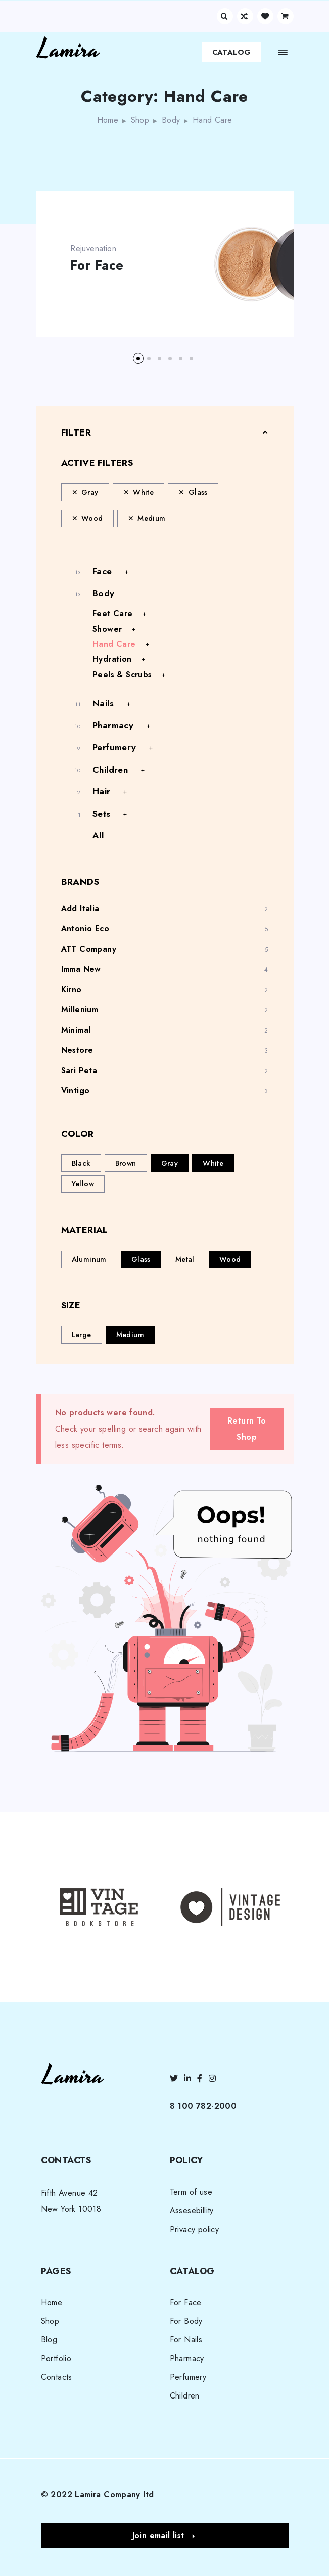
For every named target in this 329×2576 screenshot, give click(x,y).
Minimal (76, 1030)
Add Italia (80, 908)
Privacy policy (194, 2229)
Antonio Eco (85, 929)
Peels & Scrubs (122, 674)
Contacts (56, 2377)
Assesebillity (192, 2210)
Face (102, 571)
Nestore (77, 1050)
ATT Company (88, 949)
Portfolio (56, 2358)
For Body (186, 2321)
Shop (140, 120)
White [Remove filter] (143, 492)
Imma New (81, 969)
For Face (97, 265)
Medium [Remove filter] (151, 518)
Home (108, 120)
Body (171, 120)
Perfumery (114, 747)
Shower (107, 629)
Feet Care (112, 613)
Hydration (112, 659)
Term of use (191, 2192)
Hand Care (114, 644)
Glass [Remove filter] (198, 492)
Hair (101, 791)
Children (110, 769)
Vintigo (75, 1090)
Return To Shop (246, 1429)
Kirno (71, 989)
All (98, 835)
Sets (101, 813)
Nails (103, 703)
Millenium (80, 1009)
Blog (49, 2339)
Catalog (231, 52)
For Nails (186, 2339)
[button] (138, 358)
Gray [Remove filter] (90, 492)
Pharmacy (112, 725)
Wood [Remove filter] (92, 518)
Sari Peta (79, 1070)
